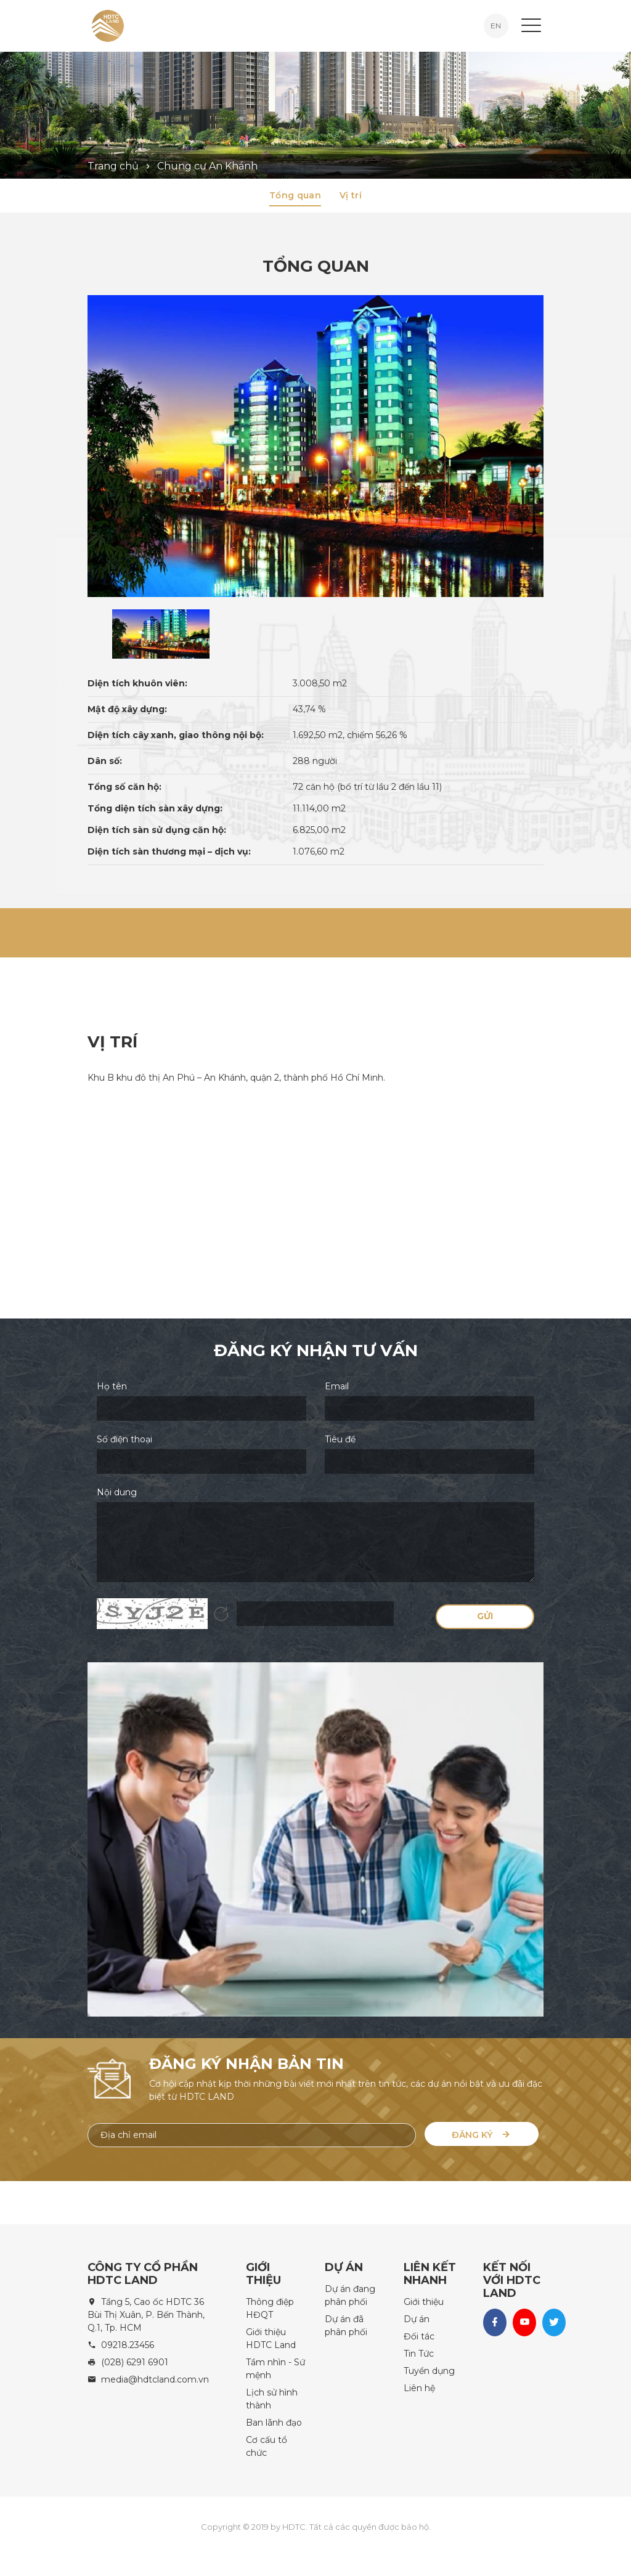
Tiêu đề (340, 1439)
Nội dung (117, 1492)
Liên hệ (419, 2388)
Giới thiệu (424, 2301)
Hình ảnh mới (221, 1613)
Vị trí (351, 195)
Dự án (416, 2319)
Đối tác (419, 2336)
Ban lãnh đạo (274, 2422)
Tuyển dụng (429, 2370)
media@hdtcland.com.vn (155, 2379)
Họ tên (112, 1386)
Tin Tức (419, 2353)
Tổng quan (295, 195)
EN (496, 25)
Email (337, 1386)
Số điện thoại (124, 1439)
